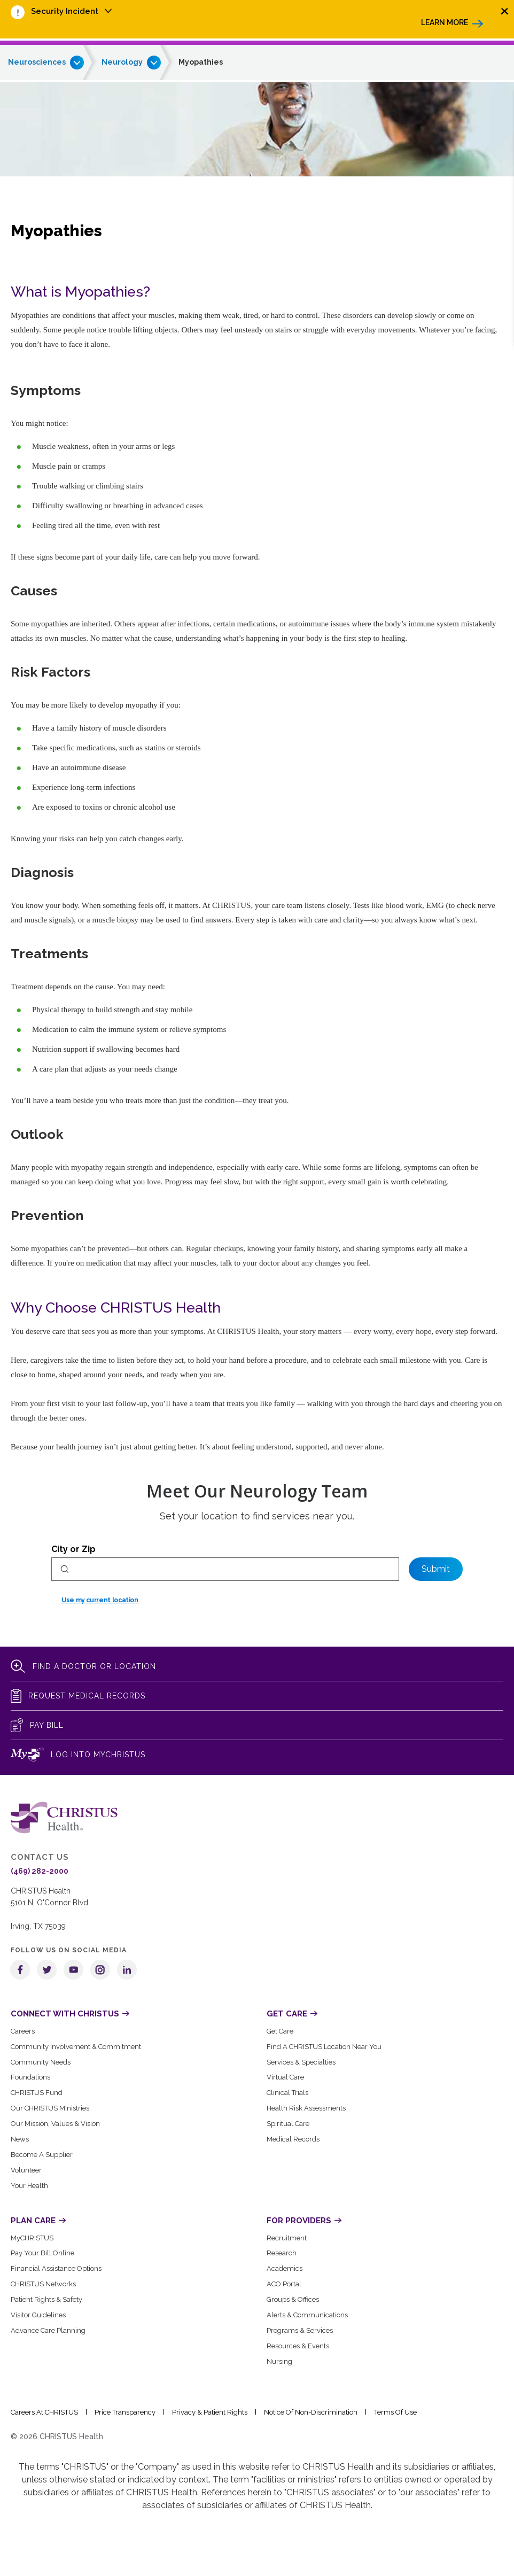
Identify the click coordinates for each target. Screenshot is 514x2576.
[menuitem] (72, 12)
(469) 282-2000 (39, 1871)
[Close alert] (505, 11)
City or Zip (73, 1549)
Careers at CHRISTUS (44, 2412)
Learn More (444, 22)
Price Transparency (125, 2412)
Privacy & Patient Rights (209, 2412)
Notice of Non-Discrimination (310, 2412)
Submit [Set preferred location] (436, 1569)
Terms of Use (395, 2412)
